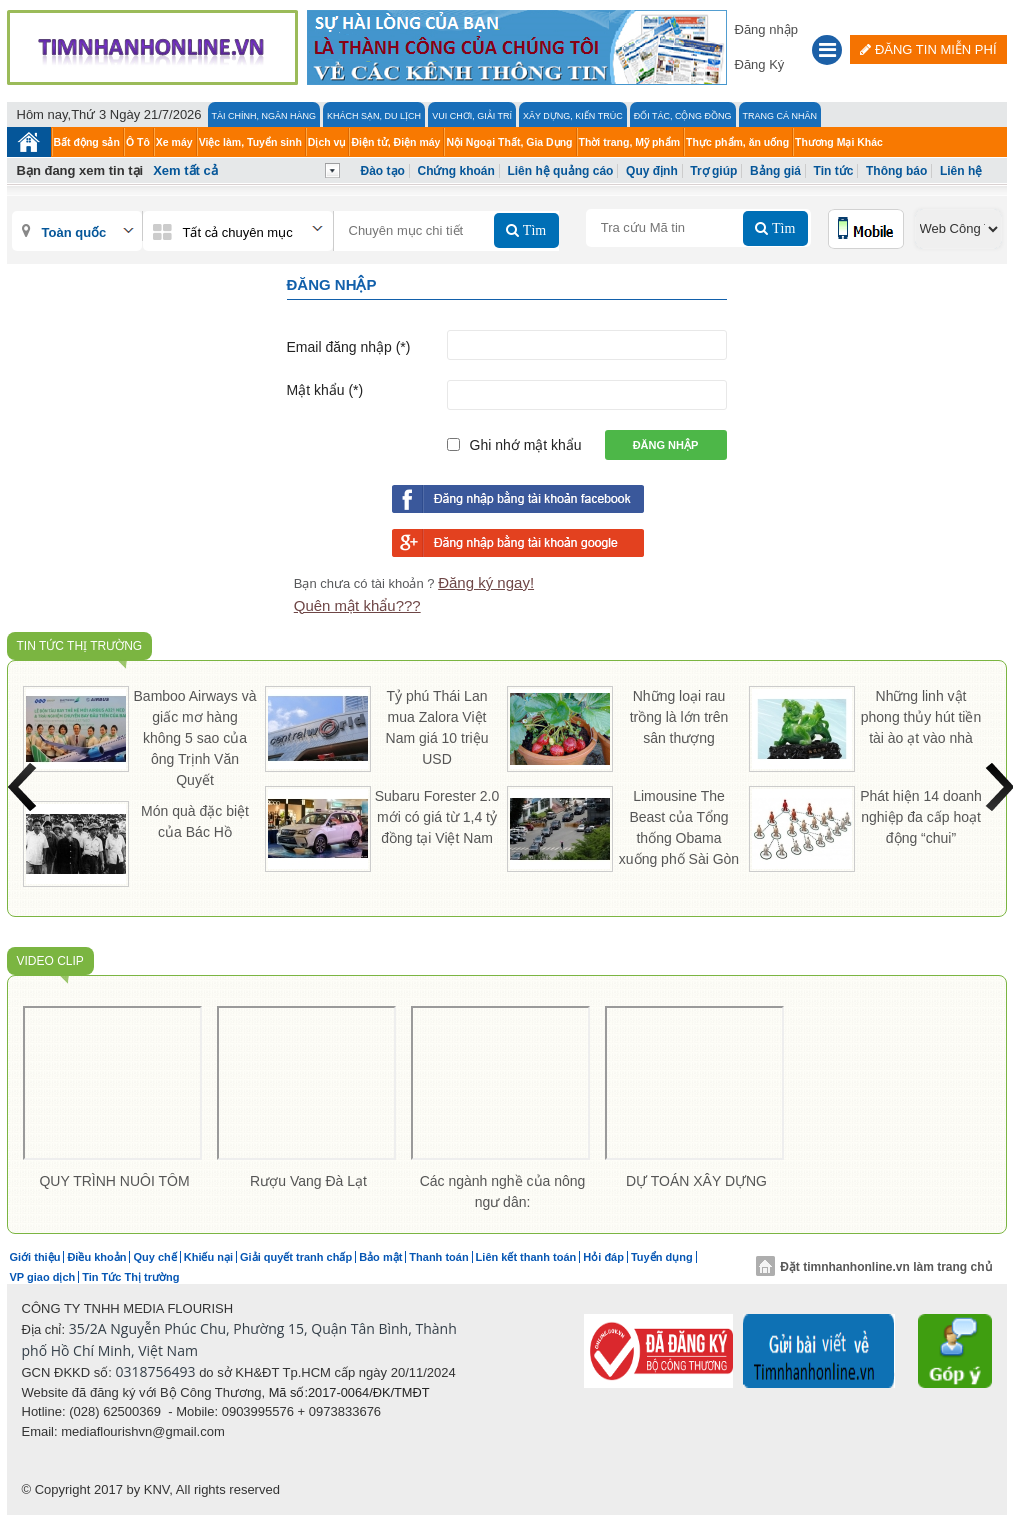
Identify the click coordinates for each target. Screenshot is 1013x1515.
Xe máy (174, 142)
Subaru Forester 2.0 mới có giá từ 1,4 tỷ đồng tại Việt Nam (437, 817)
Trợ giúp (713, 171)
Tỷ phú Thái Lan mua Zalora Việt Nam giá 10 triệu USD (437, 727)
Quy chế (154, 1257)
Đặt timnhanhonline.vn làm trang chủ (873, 1267)
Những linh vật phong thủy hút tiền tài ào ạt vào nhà (921, 717)
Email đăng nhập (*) (349, 347)
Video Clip (50, 961)
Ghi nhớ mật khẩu (526, 445)
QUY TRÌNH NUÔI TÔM (114, 1181)
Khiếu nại (208, 1257)
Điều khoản (96, 1257)
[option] (115, 1101)
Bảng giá (775, 171)
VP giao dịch (43, 1277)
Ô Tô (138, 142)
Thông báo (896, 171)
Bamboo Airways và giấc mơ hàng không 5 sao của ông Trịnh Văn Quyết (195, 738)
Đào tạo (383, 171)
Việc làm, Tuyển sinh (250, 142)
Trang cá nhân (780, 116)
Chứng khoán (455, 171)
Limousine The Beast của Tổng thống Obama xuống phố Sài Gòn (679, 827)
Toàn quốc (74, 232)
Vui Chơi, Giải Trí (472, 116)
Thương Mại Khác (839, 142)
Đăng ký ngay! (486, 582)
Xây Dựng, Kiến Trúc (573, 116)
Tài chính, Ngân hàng (264, 116)
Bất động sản (87, 142)
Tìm (532, 230)
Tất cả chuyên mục (238, 232)
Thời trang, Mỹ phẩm (630, 142)
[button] (827, 52)
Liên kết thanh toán (526, 1257)
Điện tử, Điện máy (395, 142)
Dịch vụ (327, 142)
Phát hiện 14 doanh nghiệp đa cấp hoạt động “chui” (921, 817)
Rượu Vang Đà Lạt (308, 1181)
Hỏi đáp (603, 1257)
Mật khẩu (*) (325, 390)
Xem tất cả (185, 170)
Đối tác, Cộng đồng (683, 116)
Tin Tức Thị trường (80, 646)
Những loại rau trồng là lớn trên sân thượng (679, 717)
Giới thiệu (35, 1257)
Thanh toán (438, 1257)
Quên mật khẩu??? (357, 605)
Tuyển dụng (662, 1257)
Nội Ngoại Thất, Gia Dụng (509, 142)
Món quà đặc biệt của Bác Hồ (195, 821)
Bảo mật (380, 1257)
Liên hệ (961, 171)
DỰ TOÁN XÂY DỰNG (696, 1181)
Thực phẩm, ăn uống (737, 142)
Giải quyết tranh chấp (296, 1257)
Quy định (652, 171)
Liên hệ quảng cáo (560, 171)
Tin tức (834, 171)
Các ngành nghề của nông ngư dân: (503, 1191)
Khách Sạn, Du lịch (374, 116)
